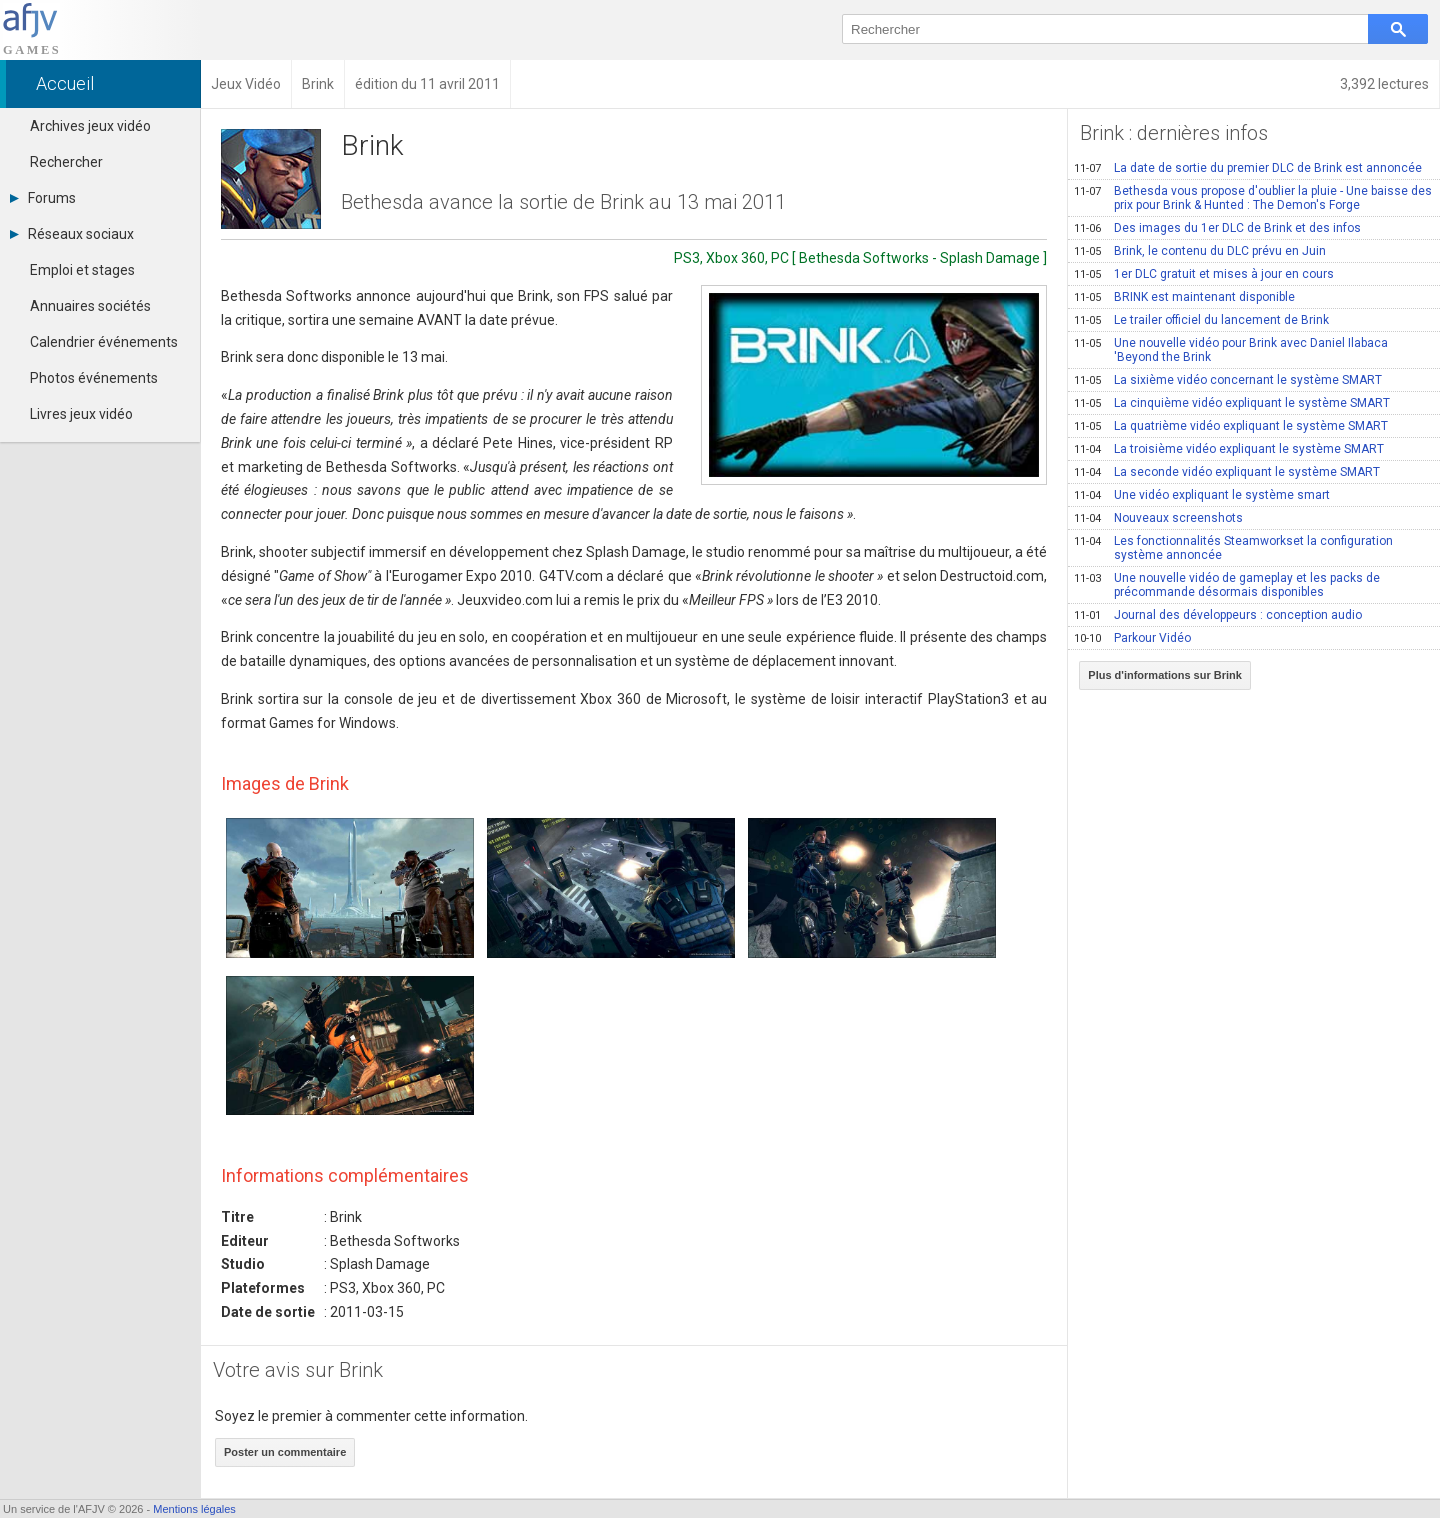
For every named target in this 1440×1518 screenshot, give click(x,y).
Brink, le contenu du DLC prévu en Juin (1200, 251)
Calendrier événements (104, 342)
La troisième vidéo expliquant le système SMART (1229, 449)
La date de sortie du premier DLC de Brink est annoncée (1248, 168)
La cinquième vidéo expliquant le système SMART (1232, 403)
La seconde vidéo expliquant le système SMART (1227, 472)
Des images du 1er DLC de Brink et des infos (1217, 228)
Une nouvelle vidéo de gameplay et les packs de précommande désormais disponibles (1227, 585)
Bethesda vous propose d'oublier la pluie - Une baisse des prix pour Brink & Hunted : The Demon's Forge (1253, 198)
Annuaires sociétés (90, 306)
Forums (43, 198)
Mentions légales (194, 1509)
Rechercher (66, 162)
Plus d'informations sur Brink (1165, 675)
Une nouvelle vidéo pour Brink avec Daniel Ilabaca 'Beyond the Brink (1231, 350)
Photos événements (94, 378)
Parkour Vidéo (1132, 638)
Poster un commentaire (285, 1452)
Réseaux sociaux (72, 234)
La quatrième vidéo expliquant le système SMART (1231, 426)
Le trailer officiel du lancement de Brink (1201, 320)
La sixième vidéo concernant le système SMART (1228, 380)
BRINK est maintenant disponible (1184, 297)
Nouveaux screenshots (1158, 518)
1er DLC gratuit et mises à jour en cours (1204, 274)
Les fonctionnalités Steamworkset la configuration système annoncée (1233, 548)
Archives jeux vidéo (90, 126)
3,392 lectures (1384, 84)
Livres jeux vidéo (81, 414)
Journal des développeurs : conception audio (1218, 615)
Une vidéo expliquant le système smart (1202, 495)
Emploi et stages (82, 270)
